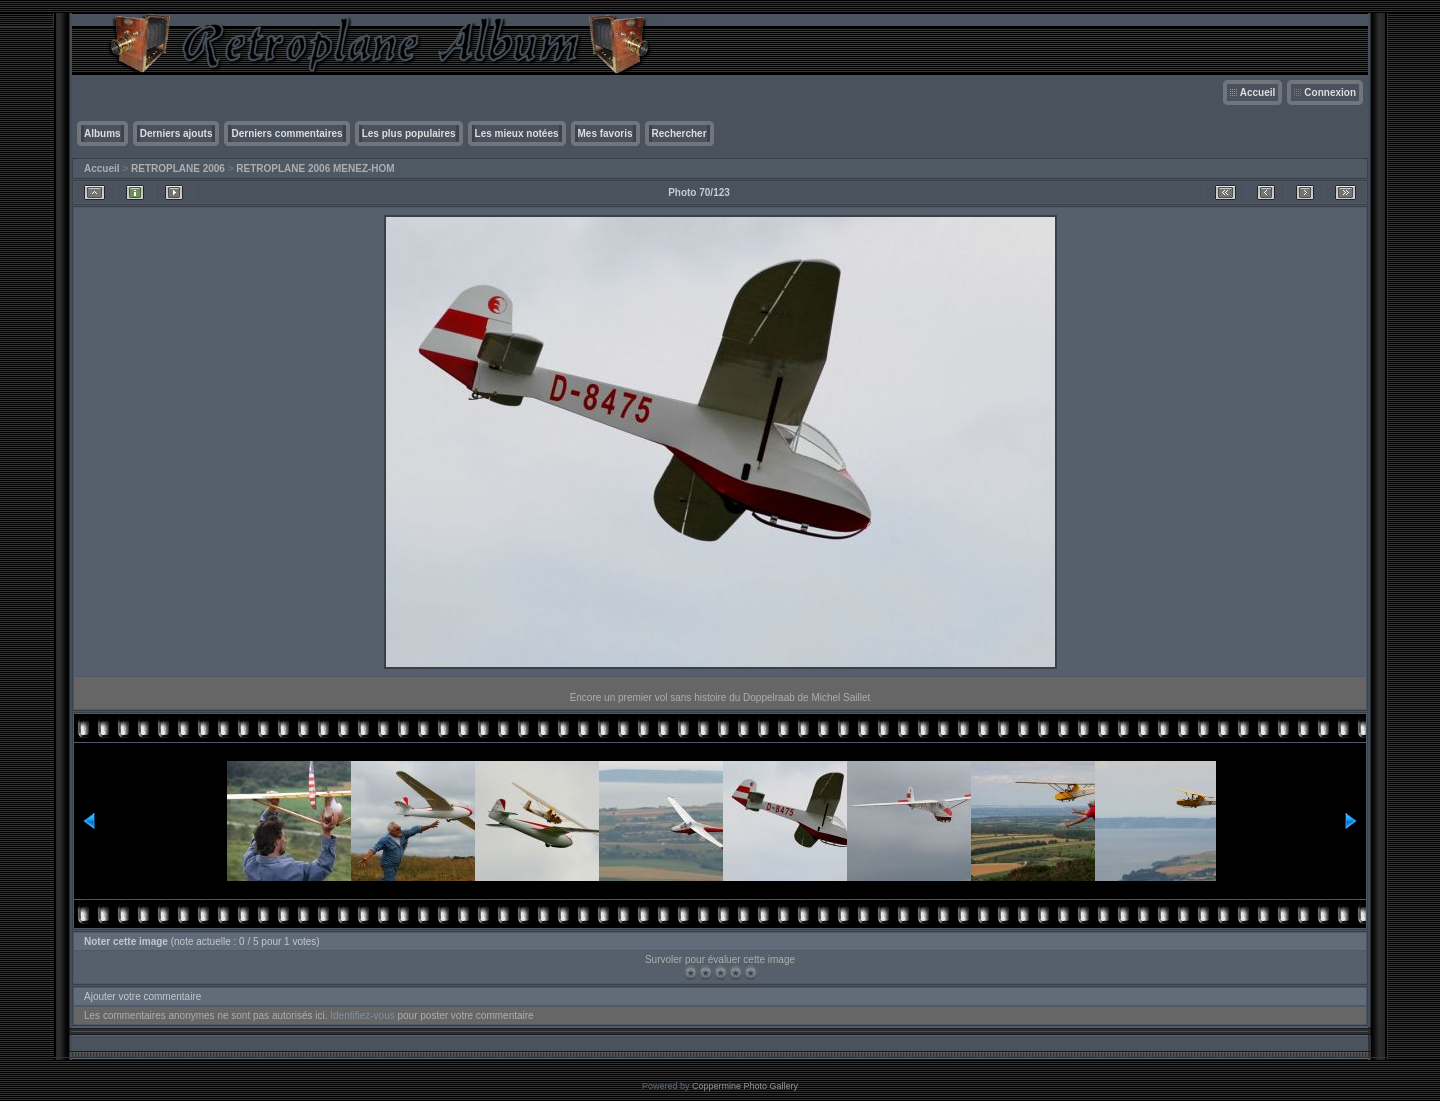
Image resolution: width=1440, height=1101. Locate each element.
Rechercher (679, 133)
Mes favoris (605, 133)
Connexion (1330, 92)
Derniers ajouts (176, 133)
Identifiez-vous (362, 1015)
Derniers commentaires (286, 133)
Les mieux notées (517, 133)
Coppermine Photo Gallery (745, 1086)
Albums (102, 133)
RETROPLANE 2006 (178, 168)
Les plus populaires (409, 133)
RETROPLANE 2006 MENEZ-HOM (315, 168)
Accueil (1258, 92)
